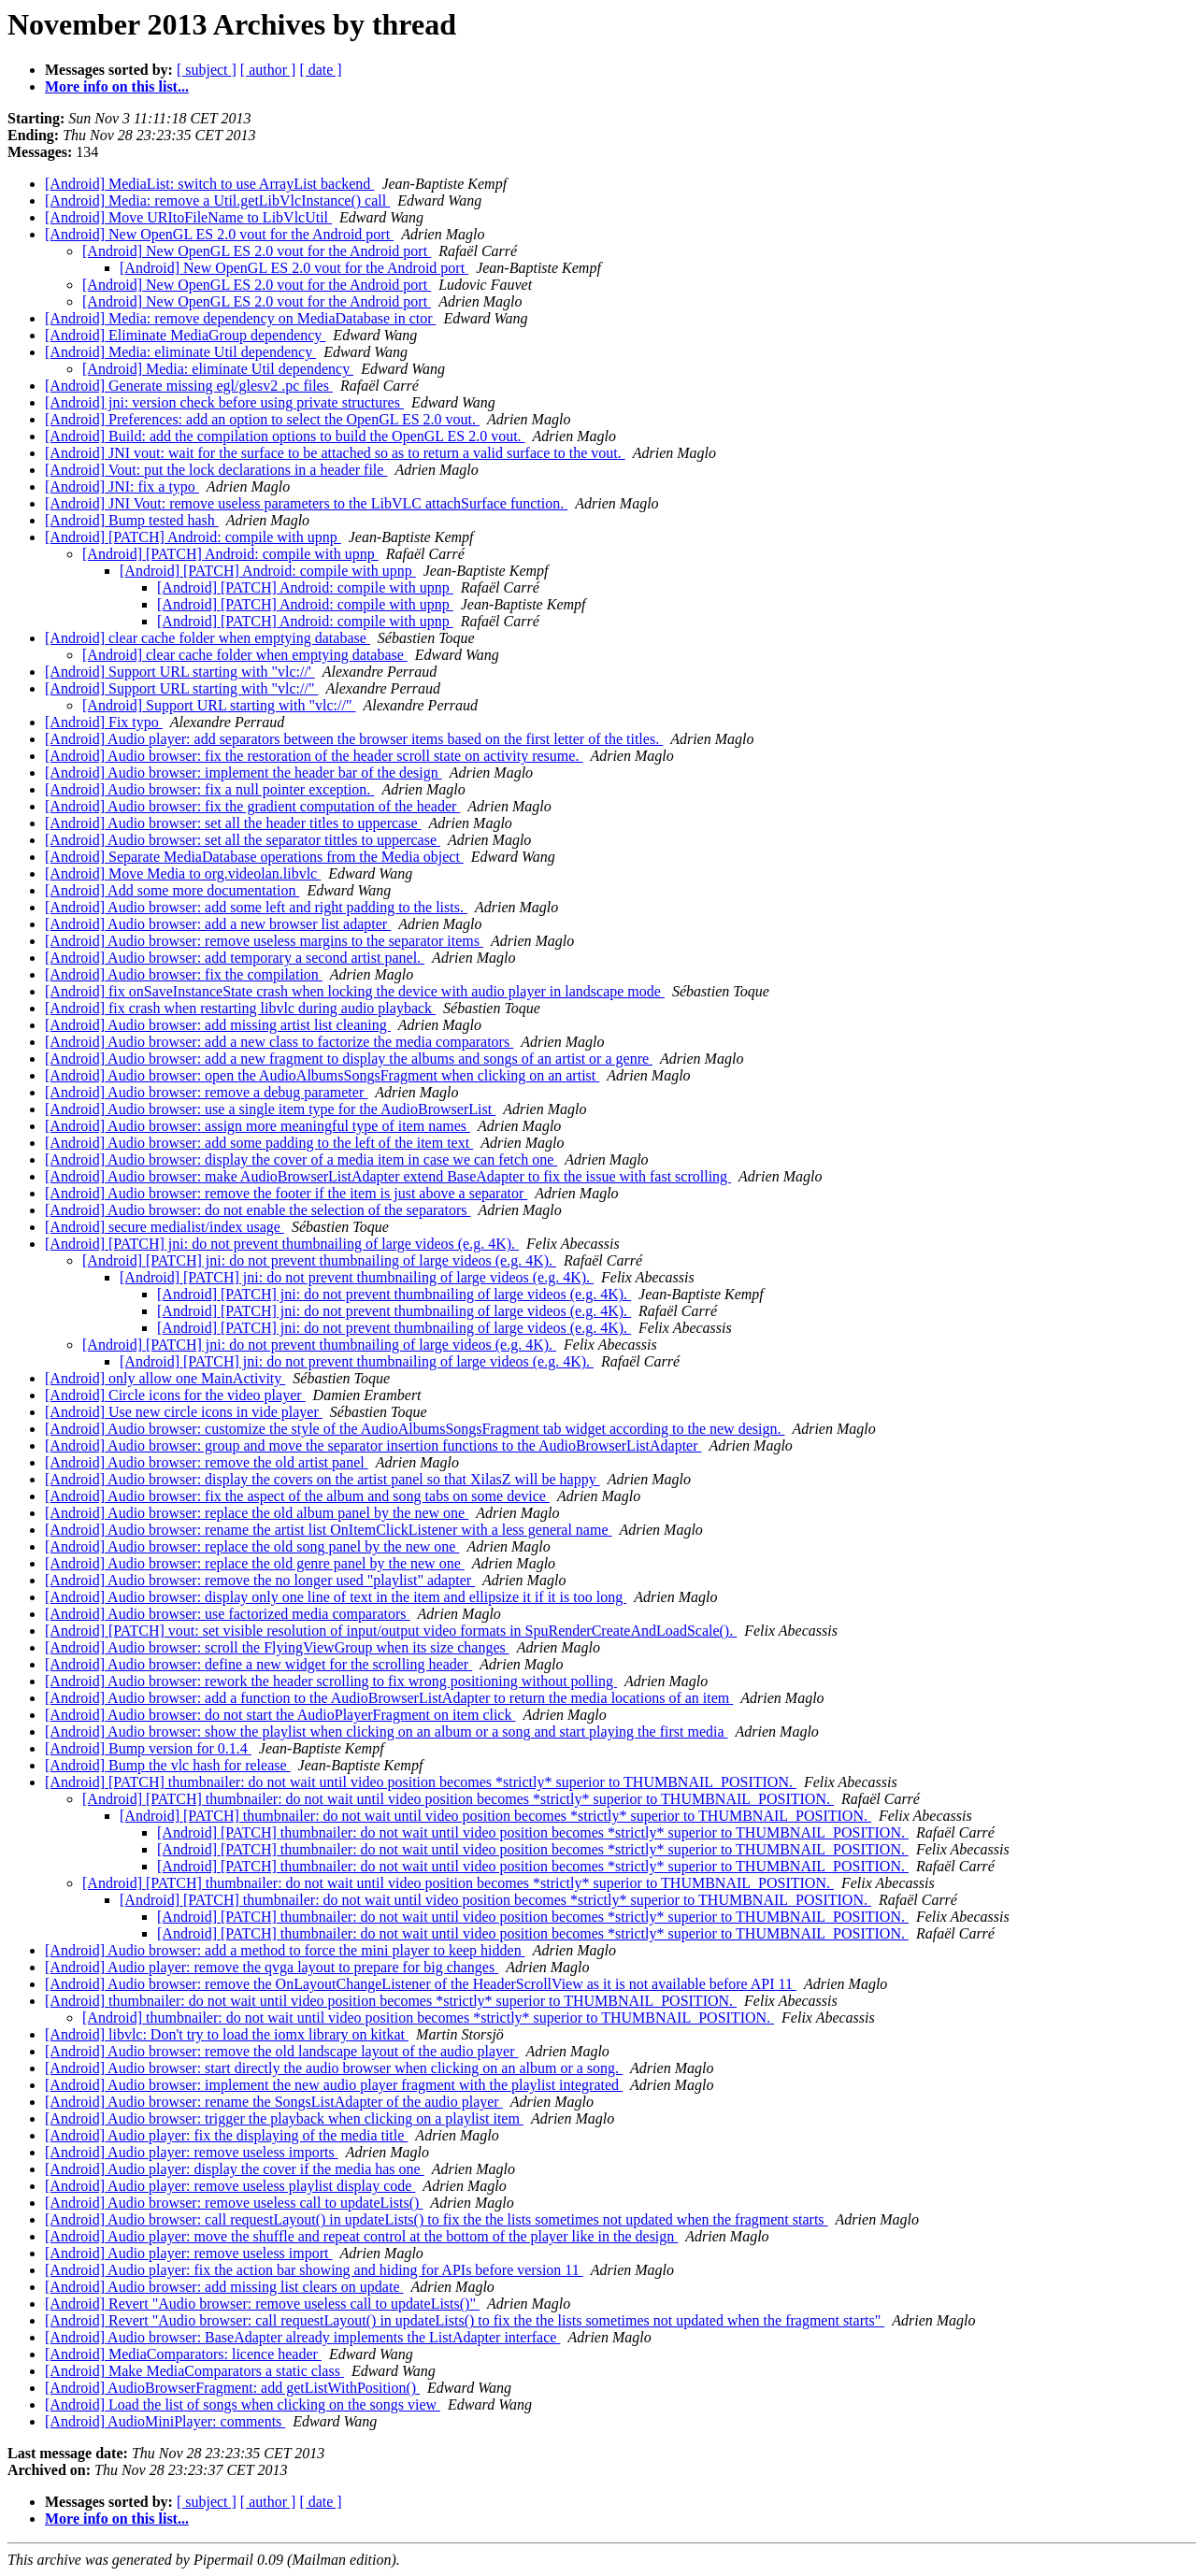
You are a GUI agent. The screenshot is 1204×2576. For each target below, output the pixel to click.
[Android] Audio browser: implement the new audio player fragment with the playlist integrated (334, 2085)
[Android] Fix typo (104, 722)
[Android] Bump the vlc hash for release (168, 1765)
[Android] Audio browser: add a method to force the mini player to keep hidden (285, 1950)
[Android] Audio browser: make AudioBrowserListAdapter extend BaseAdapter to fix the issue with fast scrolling (388, 1176)
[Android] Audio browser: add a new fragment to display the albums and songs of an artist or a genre (348, 1058)
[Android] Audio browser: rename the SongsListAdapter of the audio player (274, 2102)
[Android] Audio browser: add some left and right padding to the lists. (256, 907)
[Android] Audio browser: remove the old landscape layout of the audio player (282, 2051)
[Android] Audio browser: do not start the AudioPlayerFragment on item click (280, 1715)
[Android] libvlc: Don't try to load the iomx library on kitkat (226, 2034)
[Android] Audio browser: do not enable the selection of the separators (257, 1210)
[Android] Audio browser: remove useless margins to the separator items (264, 941)
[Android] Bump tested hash (132, 520)
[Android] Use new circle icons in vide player (183, 1412)
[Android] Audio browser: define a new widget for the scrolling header (258, 1664)
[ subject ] (206, 70)
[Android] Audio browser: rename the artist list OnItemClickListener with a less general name (328, 1530)
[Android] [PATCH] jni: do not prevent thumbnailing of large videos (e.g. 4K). (282, 1244)
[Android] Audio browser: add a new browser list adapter (218, 924)
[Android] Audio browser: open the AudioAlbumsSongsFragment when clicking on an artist (322, 1075)
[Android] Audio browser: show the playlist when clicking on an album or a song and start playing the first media (386, 1731)
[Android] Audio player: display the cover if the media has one (234, 2169)
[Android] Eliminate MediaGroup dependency (185, 335)
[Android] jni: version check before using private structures (224, 402)
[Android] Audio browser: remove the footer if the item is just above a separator (286, 1193)
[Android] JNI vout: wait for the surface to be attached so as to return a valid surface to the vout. (335, 453)
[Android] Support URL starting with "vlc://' (180, 672)
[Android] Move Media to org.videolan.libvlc (183, 873)
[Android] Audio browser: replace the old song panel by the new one (252, 1546)
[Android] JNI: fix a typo (122, 486)
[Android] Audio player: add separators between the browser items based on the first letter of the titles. (354, 739)
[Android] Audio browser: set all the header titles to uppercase (233, 823)
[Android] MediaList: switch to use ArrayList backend (209, 184)
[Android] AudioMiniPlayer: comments (165, 2421)
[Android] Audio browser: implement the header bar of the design (243, 772)
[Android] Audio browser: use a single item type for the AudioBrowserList (270, 1109)
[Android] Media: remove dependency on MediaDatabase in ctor (241, 318)
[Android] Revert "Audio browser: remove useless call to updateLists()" (262, 2303)
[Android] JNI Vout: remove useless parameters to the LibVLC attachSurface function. (306, 503)
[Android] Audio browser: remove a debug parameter (206, 1092)
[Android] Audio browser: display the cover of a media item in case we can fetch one (301, 1159)
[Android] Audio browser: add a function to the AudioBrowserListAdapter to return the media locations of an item (389, 1698)
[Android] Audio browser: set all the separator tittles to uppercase (242, 840)
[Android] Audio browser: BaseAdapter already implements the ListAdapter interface (302, 2337)
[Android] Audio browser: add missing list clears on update (224, 2287)
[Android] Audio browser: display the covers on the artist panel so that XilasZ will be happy (322, 1479)
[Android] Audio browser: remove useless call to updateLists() (234, 2203)
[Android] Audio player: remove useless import (189, 2253)
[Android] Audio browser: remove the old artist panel (206, 1462)
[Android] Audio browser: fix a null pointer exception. (209, 789)
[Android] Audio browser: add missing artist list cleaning (218, 1025)
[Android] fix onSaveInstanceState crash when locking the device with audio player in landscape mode (355, 991)
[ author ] (268, 70)
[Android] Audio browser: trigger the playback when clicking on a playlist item (284, 2118)
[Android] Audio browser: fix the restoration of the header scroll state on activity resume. (313, 756)
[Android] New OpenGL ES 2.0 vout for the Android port (219, 234)
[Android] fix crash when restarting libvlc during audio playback (240, 1008)
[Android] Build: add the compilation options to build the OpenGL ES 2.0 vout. (285, 436)
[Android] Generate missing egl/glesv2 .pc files (189, 386)
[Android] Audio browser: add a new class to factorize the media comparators (279, 1042)
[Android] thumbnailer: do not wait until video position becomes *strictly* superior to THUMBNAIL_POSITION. (391, 2001)
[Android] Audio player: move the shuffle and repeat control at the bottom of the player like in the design (361, 2236)
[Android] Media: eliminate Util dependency (180, 352)
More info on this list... (117, 86)
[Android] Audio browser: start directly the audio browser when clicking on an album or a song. (334, 2068)
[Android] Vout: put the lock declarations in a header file (216, 470)
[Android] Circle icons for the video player (175, 1395)
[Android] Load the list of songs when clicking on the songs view (242, 2404)
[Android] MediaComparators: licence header (183, 2354)
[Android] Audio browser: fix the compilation (183, 974)
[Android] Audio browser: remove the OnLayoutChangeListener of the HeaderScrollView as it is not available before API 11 (420, 1984)
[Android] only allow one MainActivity (165, 1378)
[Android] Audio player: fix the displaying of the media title (226, 2135)
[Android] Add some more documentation (172, 890)
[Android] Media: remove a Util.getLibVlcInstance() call (217, 200)
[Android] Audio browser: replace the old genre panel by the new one (255, 1563)
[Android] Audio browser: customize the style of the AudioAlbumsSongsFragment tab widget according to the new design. (414, 1429)
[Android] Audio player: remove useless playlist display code (230, 2186)
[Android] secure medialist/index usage (164, 1227)
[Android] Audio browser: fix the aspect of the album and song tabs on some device (297, 1496)
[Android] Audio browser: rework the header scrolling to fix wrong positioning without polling (331, 1681)
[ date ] (320, 70)
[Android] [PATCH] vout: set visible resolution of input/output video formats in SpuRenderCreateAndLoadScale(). (391, 1631)
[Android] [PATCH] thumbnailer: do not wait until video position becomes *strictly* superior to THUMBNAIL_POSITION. (420, 1782)
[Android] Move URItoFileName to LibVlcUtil (188, 217)
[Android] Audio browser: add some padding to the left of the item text (259, 1143)
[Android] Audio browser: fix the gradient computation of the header (252, 806)
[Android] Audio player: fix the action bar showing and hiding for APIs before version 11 (314, 2270)
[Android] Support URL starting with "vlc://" (181, 688)
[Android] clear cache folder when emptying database (207, 638)
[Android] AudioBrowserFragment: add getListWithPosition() (232, 2388)
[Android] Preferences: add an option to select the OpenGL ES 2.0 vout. (262, 419)
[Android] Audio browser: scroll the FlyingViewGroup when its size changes (277, 1647)
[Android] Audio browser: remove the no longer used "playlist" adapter (260, 1580)
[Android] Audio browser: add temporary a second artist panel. (234, 958)
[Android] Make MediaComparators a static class (194, 2371)
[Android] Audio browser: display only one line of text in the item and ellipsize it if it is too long (335, 1597)
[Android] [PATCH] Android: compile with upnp (193, 537)
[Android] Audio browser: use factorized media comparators (227, 1614)
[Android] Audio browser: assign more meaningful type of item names (257, 1126)
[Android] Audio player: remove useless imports (191, 2152)
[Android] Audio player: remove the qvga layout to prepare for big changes (271, 1967)
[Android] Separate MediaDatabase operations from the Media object (254, 857)
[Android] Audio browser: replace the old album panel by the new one (256, 1513)
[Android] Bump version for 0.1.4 (148, 1748)
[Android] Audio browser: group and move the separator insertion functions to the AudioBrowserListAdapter (373, 1445)
